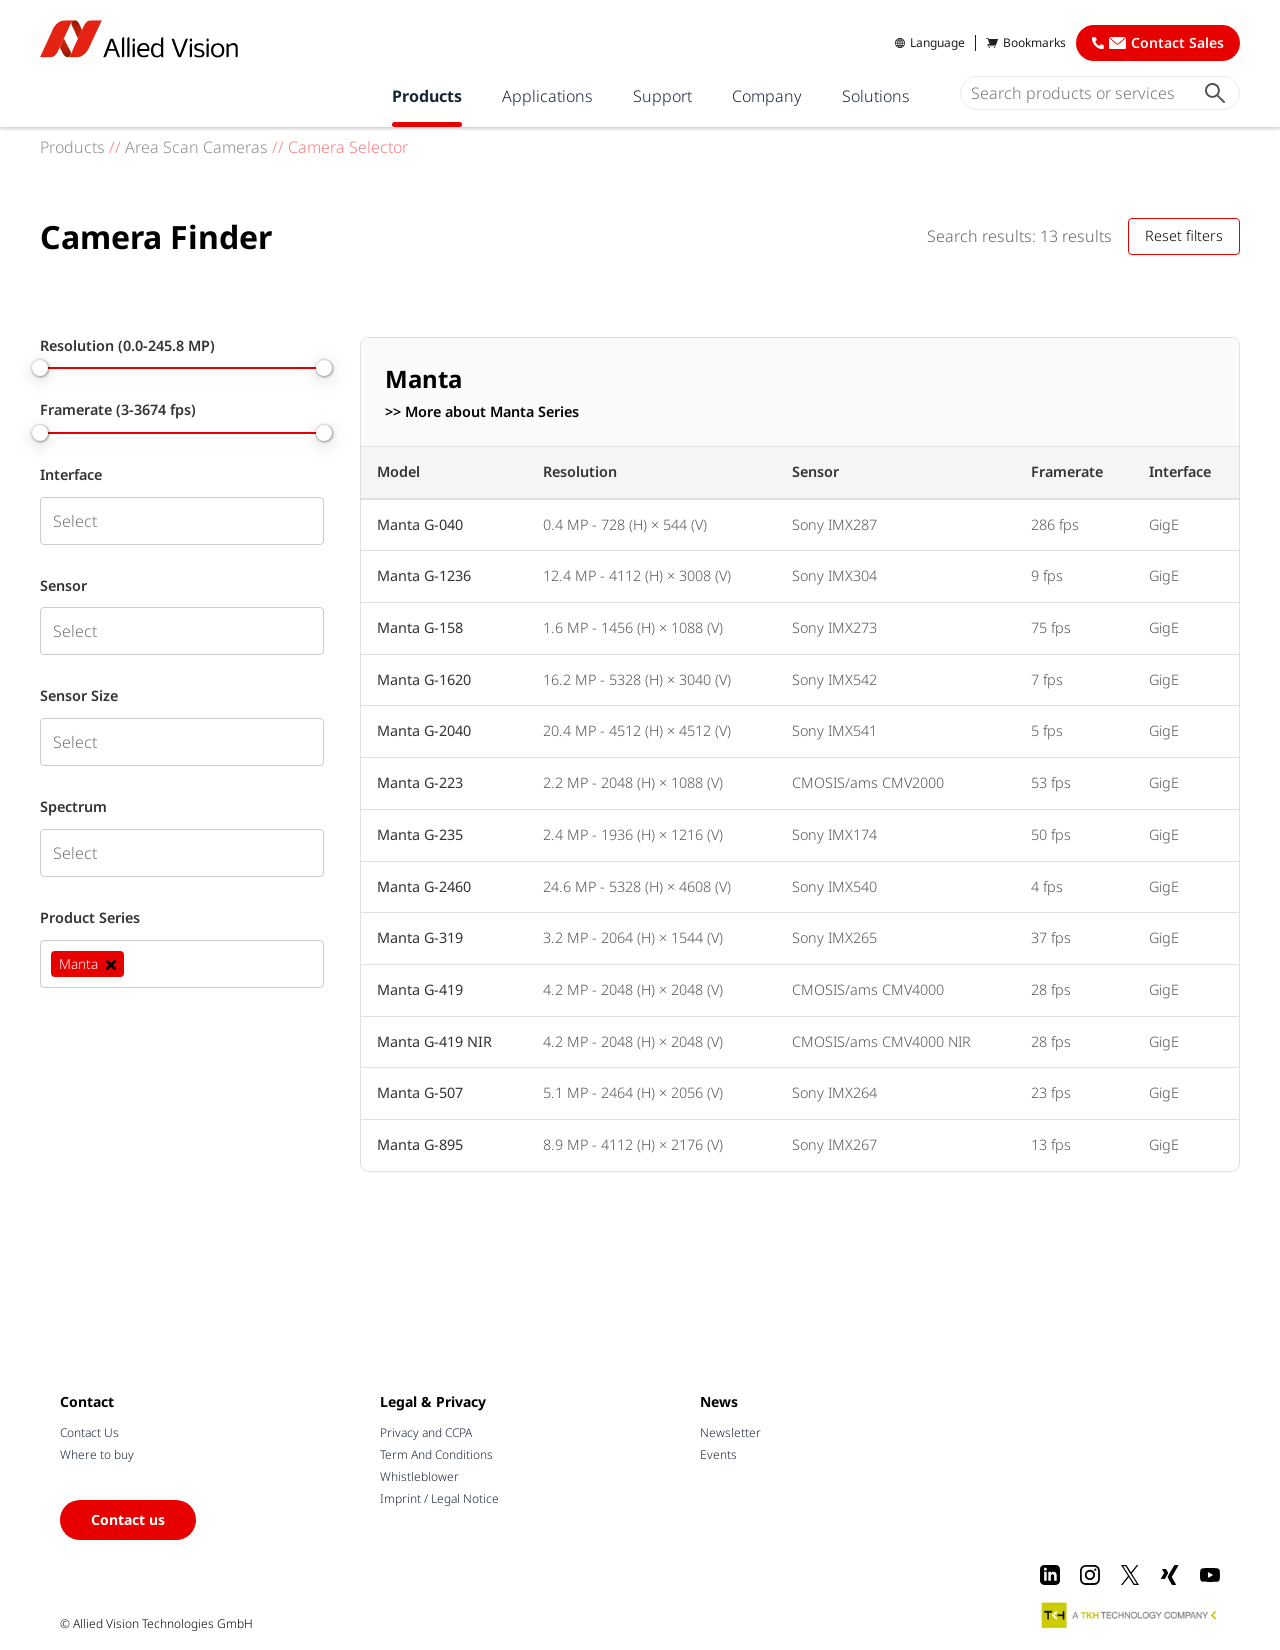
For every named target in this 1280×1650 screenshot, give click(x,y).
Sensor (63, 586)
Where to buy (97, 1454)
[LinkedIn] (1050, 1575)
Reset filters (1184, 235)
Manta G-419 (420, 989)
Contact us (128, 1519)
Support (662, 96)
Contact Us (89, 1432)
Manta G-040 (420, 524)
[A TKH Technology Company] (1130, 1615)
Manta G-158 (420, 627)
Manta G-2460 (424, 886)
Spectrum (73, 807)
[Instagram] (1090, 1575)
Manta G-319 (420, 937)
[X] (1130, 1575)
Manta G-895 (420, 1144)
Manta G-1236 (424, 575)
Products (427, 96)
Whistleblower (419, 1476)
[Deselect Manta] (111, 964)
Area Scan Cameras (196, 147)
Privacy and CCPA (426, 1432)
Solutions (876, 96)
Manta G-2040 (424, 730)
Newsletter (730, 1432)
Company (767, 96)
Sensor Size (79, 696)
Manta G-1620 (424, 679)
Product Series (90, 918)
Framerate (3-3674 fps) (118, 410)
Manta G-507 (420, 1092)
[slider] (40, 368)
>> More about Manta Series (482, 412)
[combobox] (182, 521)
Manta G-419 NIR (434, 1041)
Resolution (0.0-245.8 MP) (127, 346)
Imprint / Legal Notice (439, 1498)
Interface (71, 475)
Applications (547, 96)
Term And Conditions (436, 1454)
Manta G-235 (420, 834)
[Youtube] (1210, 1575)
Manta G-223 (420, 782)
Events (718, 1454)
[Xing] (1170, 1575)
